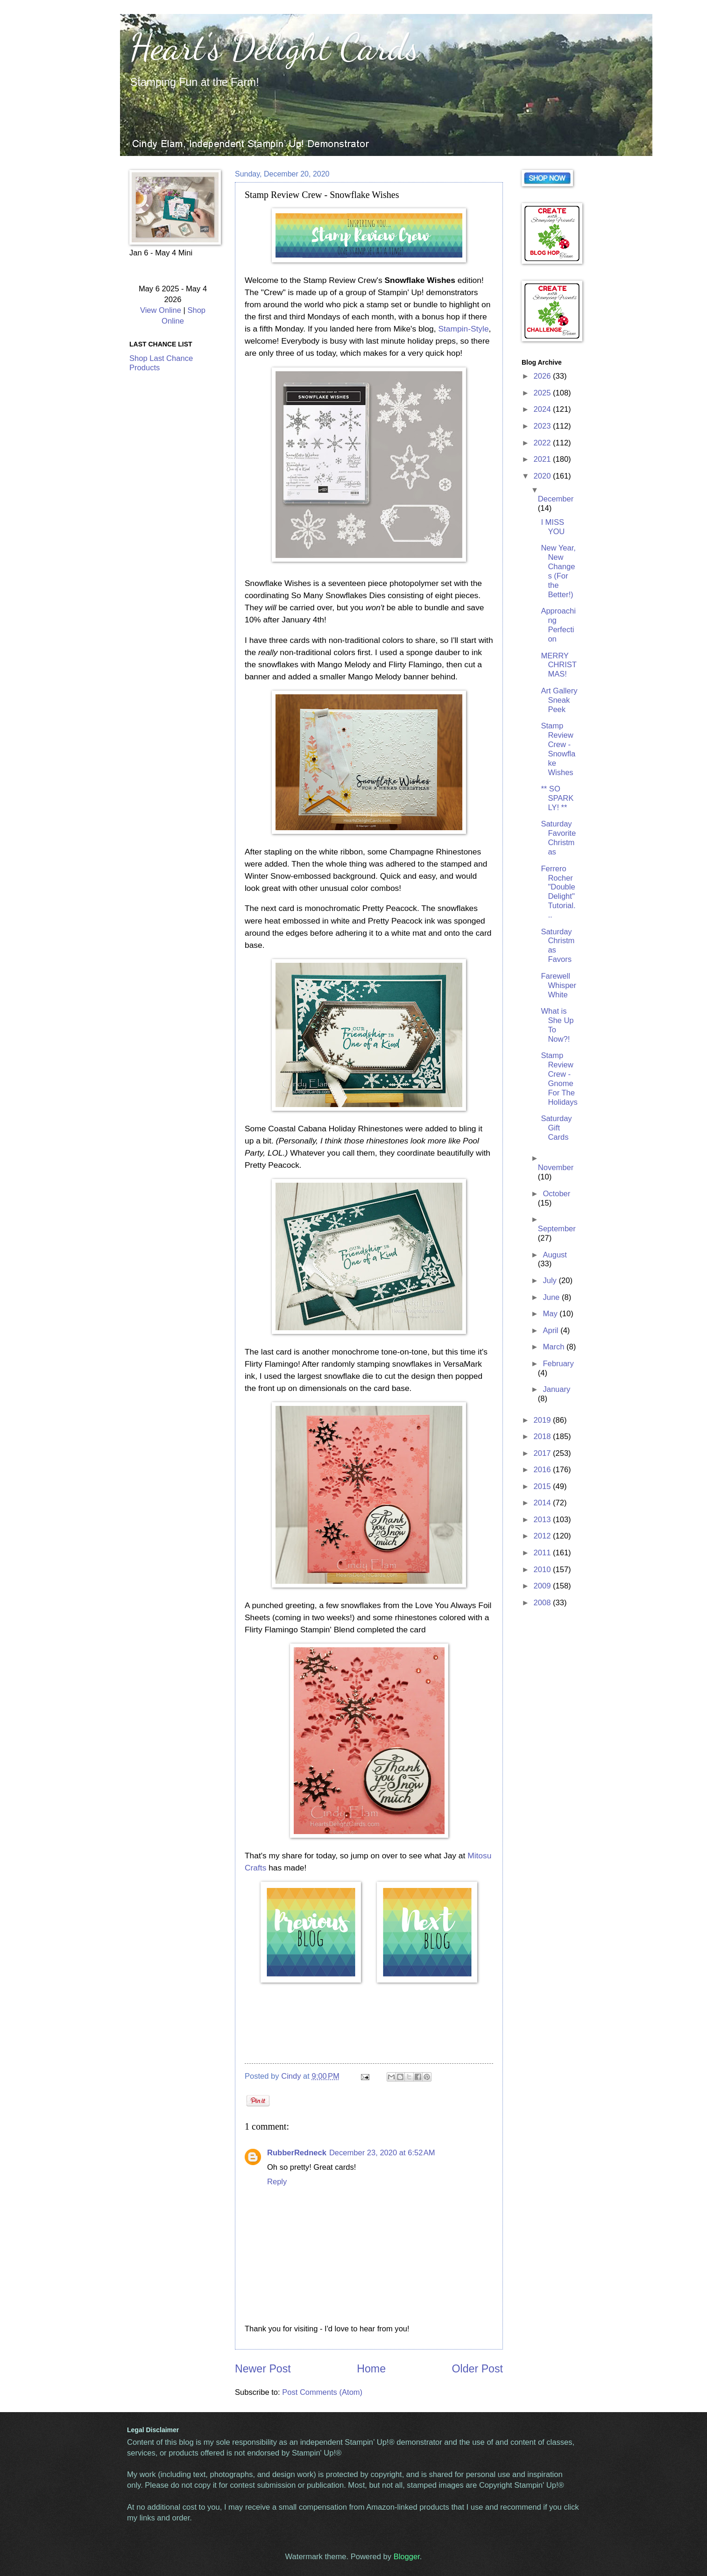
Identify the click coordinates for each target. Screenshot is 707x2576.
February (558, 1363)
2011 (543, 1552)
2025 (543, 392)
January (556, 1389)
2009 (543, 1585)
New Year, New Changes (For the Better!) (558, 571)
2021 (543, 459)
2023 (543, 426)
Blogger (407, 2556)
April (551, 1330)
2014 (543, 1502)
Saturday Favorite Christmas (558, 837)
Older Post (477, 2369)
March (554, 1346)
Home (371, 2369)
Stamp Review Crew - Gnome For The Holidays (559, 1078)
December (555, 498)
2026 (543, 376)
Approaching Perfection (558, 625)
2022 (543, 442)
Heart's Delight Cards (274, 46)
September (557, 1228)
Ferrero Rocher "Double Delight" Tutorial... (558, 891)
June (552, 1297)
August (555, 1254)
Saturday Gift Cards (556, 1128)
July (551, 1280)
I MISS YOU (553, 527)
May (551, 1313)
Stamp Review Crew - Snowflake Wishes (558, 748)
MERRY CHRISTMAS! (559, 665)
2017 (543, 1453)
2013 (543, 1519)
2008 (543, 1602)
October (556, 1193)
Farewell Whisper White (558, 985)
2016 (543, 1469)
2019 (543, 1420)
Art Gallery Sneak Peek (559, 700)
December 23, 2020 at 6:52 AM (382, 2152)
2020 (543, 476)
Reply (277, 2181)
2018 (543, 1436)
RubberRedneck (296, 2152)
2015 (543, 1486)
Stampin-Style (463, 328)
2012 (543, 1535)
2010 (543, 1569)
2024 (543, 409)
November (555, 1167)
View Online (160, 310)
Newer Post (263, 2369)
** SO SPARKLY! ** (557, 798)
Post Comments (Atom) (322, 2392)
